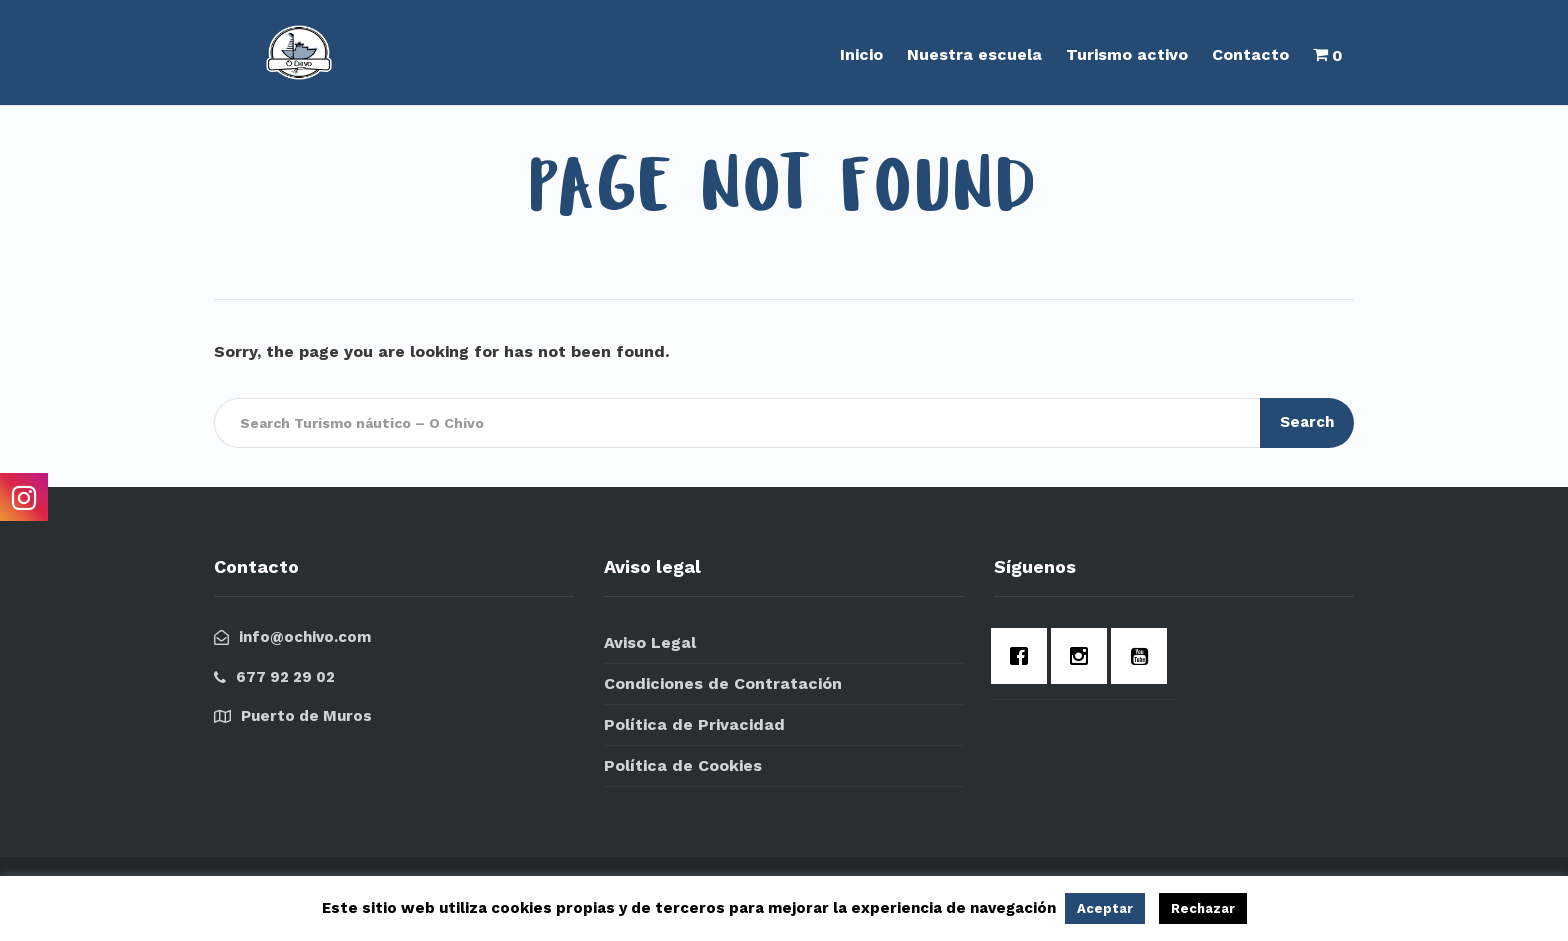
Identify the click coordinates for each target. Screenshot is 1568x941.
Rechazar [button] (1203, 908)
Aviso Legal (650, 642)
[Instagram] (1084, 656)
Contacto (1250, 54)
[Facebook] (1024, 656)
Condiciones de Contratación (723, 683)
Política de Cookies (683, 765)
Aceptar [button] (1105, 908)
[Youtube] (1144, 656)
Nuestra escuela (974, 54)
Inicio (861, 54)
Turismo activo (1127, 54)
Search (1307, 422)
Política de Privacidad (694, 724)
